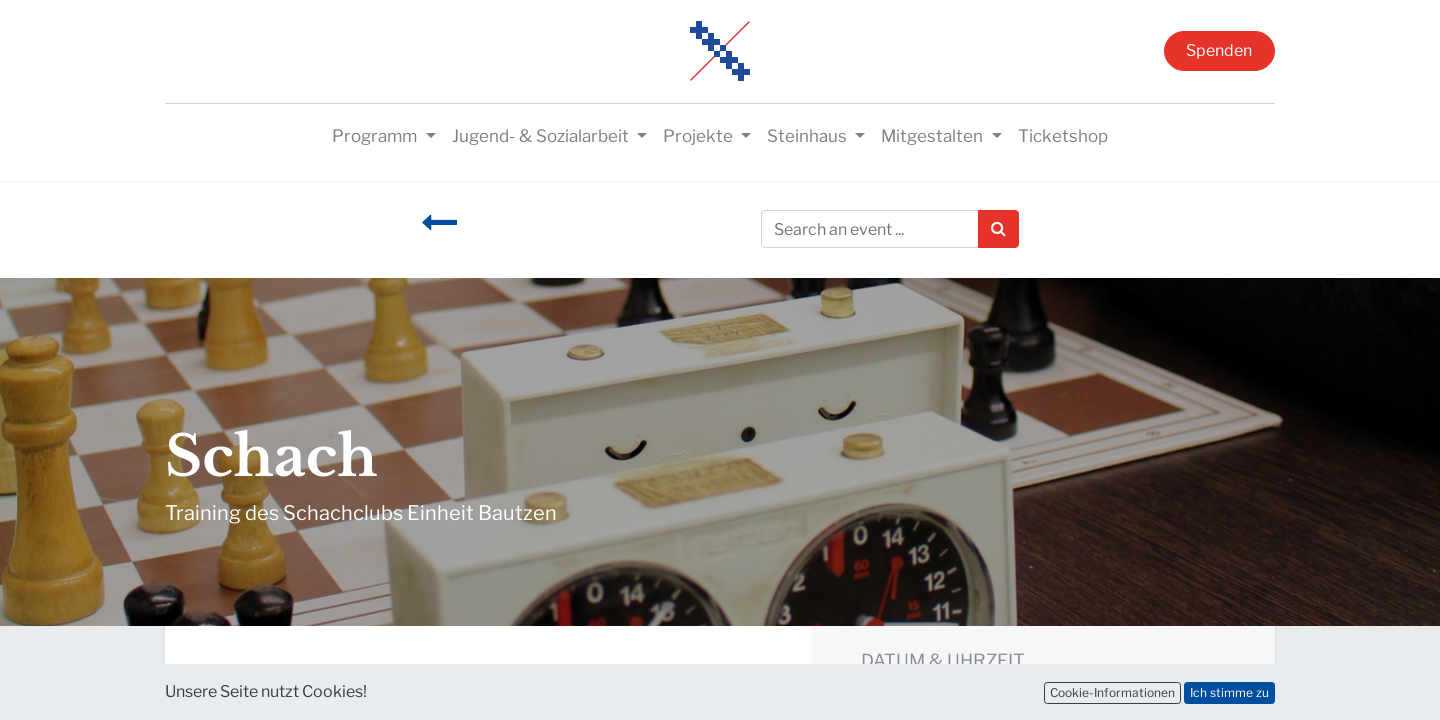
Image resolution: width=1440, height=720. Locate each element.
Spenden (1219, 50)
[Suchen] (998, 229)
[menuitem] (1063, 137)
